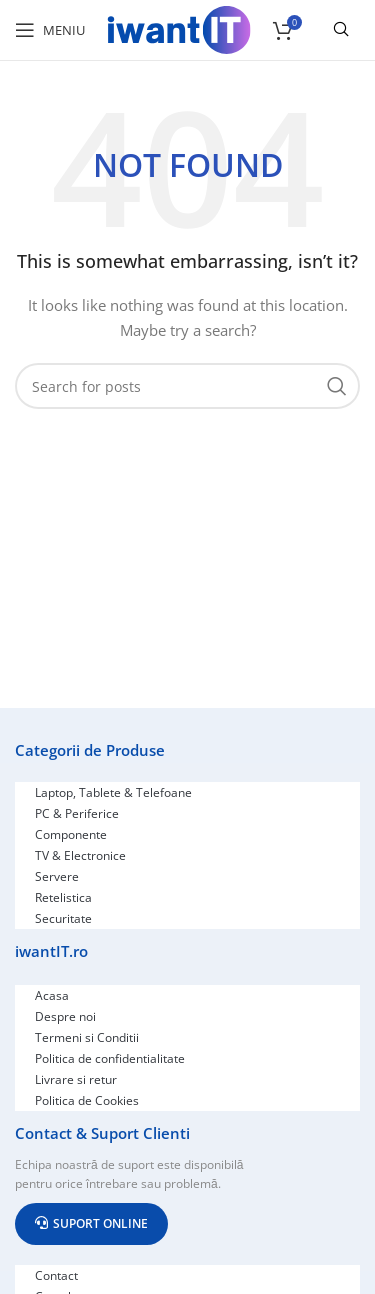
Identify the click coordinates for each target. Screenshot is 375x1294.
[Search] (187, 386)
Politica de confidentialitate (110, 1058)
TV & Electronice (80, 855)
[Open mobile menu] (50, 30)
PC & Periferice (77, 813)
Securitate (63, 918)
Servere (57, 876)
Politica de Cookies (87, 1100)
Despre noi (65, 1016)
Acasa (52, 995)
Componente (71, 834)
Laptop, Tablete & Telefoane (113, 792)
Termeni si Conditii (87, 1037)
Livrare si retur (76, 1079)
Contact (56, 1275)
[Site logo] (179, 28)
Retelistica (63, 897)
